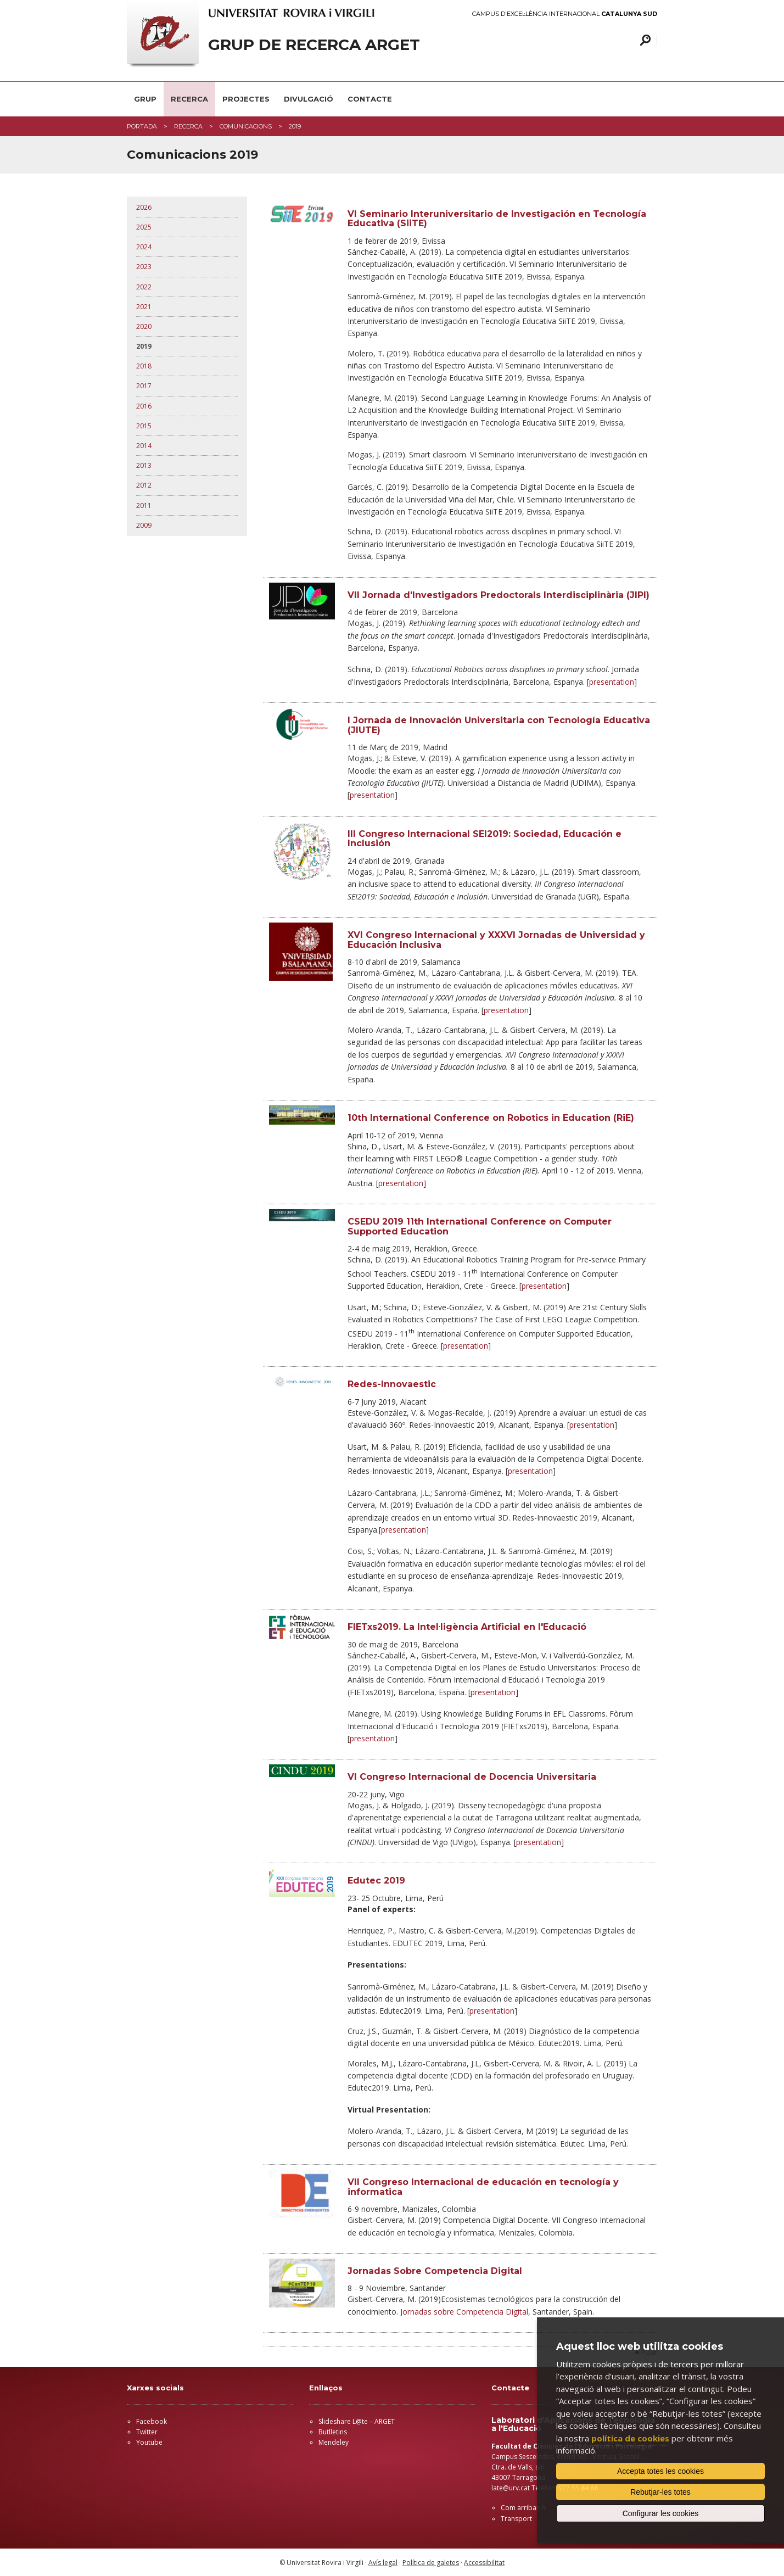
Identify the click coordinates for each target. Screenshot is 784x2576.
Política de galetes (430, 2562)
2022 (144, 287)
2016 (144, 406)
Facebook (151, 2421)
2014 (144, 445)
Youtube (149, 2442)
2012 (144, 485)
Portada (142, 126)
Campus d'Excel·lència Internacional (564, 14)
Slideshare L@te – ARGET (356, 2421)
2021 (144, 306)
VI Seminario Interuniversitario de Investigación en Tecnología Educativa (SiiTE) (497, 219)
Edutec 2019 (376, 1880)
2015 (144, 426)
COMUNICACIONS (246, 126)
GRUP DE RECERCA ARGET (314, 44)
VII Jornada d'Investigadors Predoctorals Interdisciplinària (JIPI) (498, 595)
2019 (144, 346)
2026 (144, 207)
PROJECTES (246, 98)
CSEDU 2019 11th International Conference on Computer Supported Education (480, 1226)
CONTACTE (370, 98)
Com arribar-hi (524, 2507)
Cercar (644, 40)
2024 (144, 247)
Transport (516, 2518)
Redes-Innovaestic (392, 1384)
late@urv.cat (510, 2488)
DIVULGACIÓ (308, 98)
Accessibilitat (484, 2562)
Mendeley (333, 2442)
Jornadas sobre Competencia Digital (464, 2311)
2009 (144, 525)
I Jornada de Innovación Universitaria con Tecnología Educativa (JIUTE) (499, 725)
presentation (611, 682)
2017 (144, 385)
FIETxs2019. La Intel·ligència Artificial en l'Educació (467, 1627)
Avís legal (382, 2562)
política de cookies (630, 2438)
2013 (144, 465)
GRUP (145, 98)
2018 (144, 366)
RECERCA (189, 98)
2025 (144, 227)
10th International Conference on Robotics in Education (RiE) (491, 1118)
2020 (144, 326)
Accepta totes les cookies (660, 2471)
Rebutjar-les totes (660, 2492)
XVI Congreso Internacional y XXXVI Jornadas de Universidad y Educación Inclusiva (496, 940)
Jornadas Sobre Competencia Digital (435, 2271)
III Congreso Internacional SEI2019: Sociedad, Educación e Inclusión (484, 839)
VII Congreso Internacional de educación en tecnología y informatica (483, 2187)
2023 (144, 266)
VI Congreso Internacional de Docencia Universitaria (472, 1777)
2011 (144, 505)
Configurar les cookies (661, 2513)
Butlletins (332, 2432)
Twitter (147, 2432)
